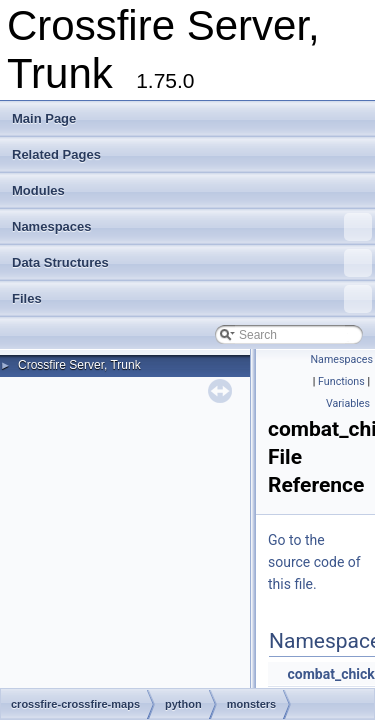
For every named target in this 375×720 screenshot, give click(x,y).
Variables (348, 403)
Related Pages (56, 154)
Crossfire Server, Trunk (79, 365)
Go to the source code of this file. (314, 562)
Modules (38, 190)
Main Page (44, 118)
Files (192, 299)
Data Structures (192, 263)
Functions (341, 381)
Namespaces (192, 227)
